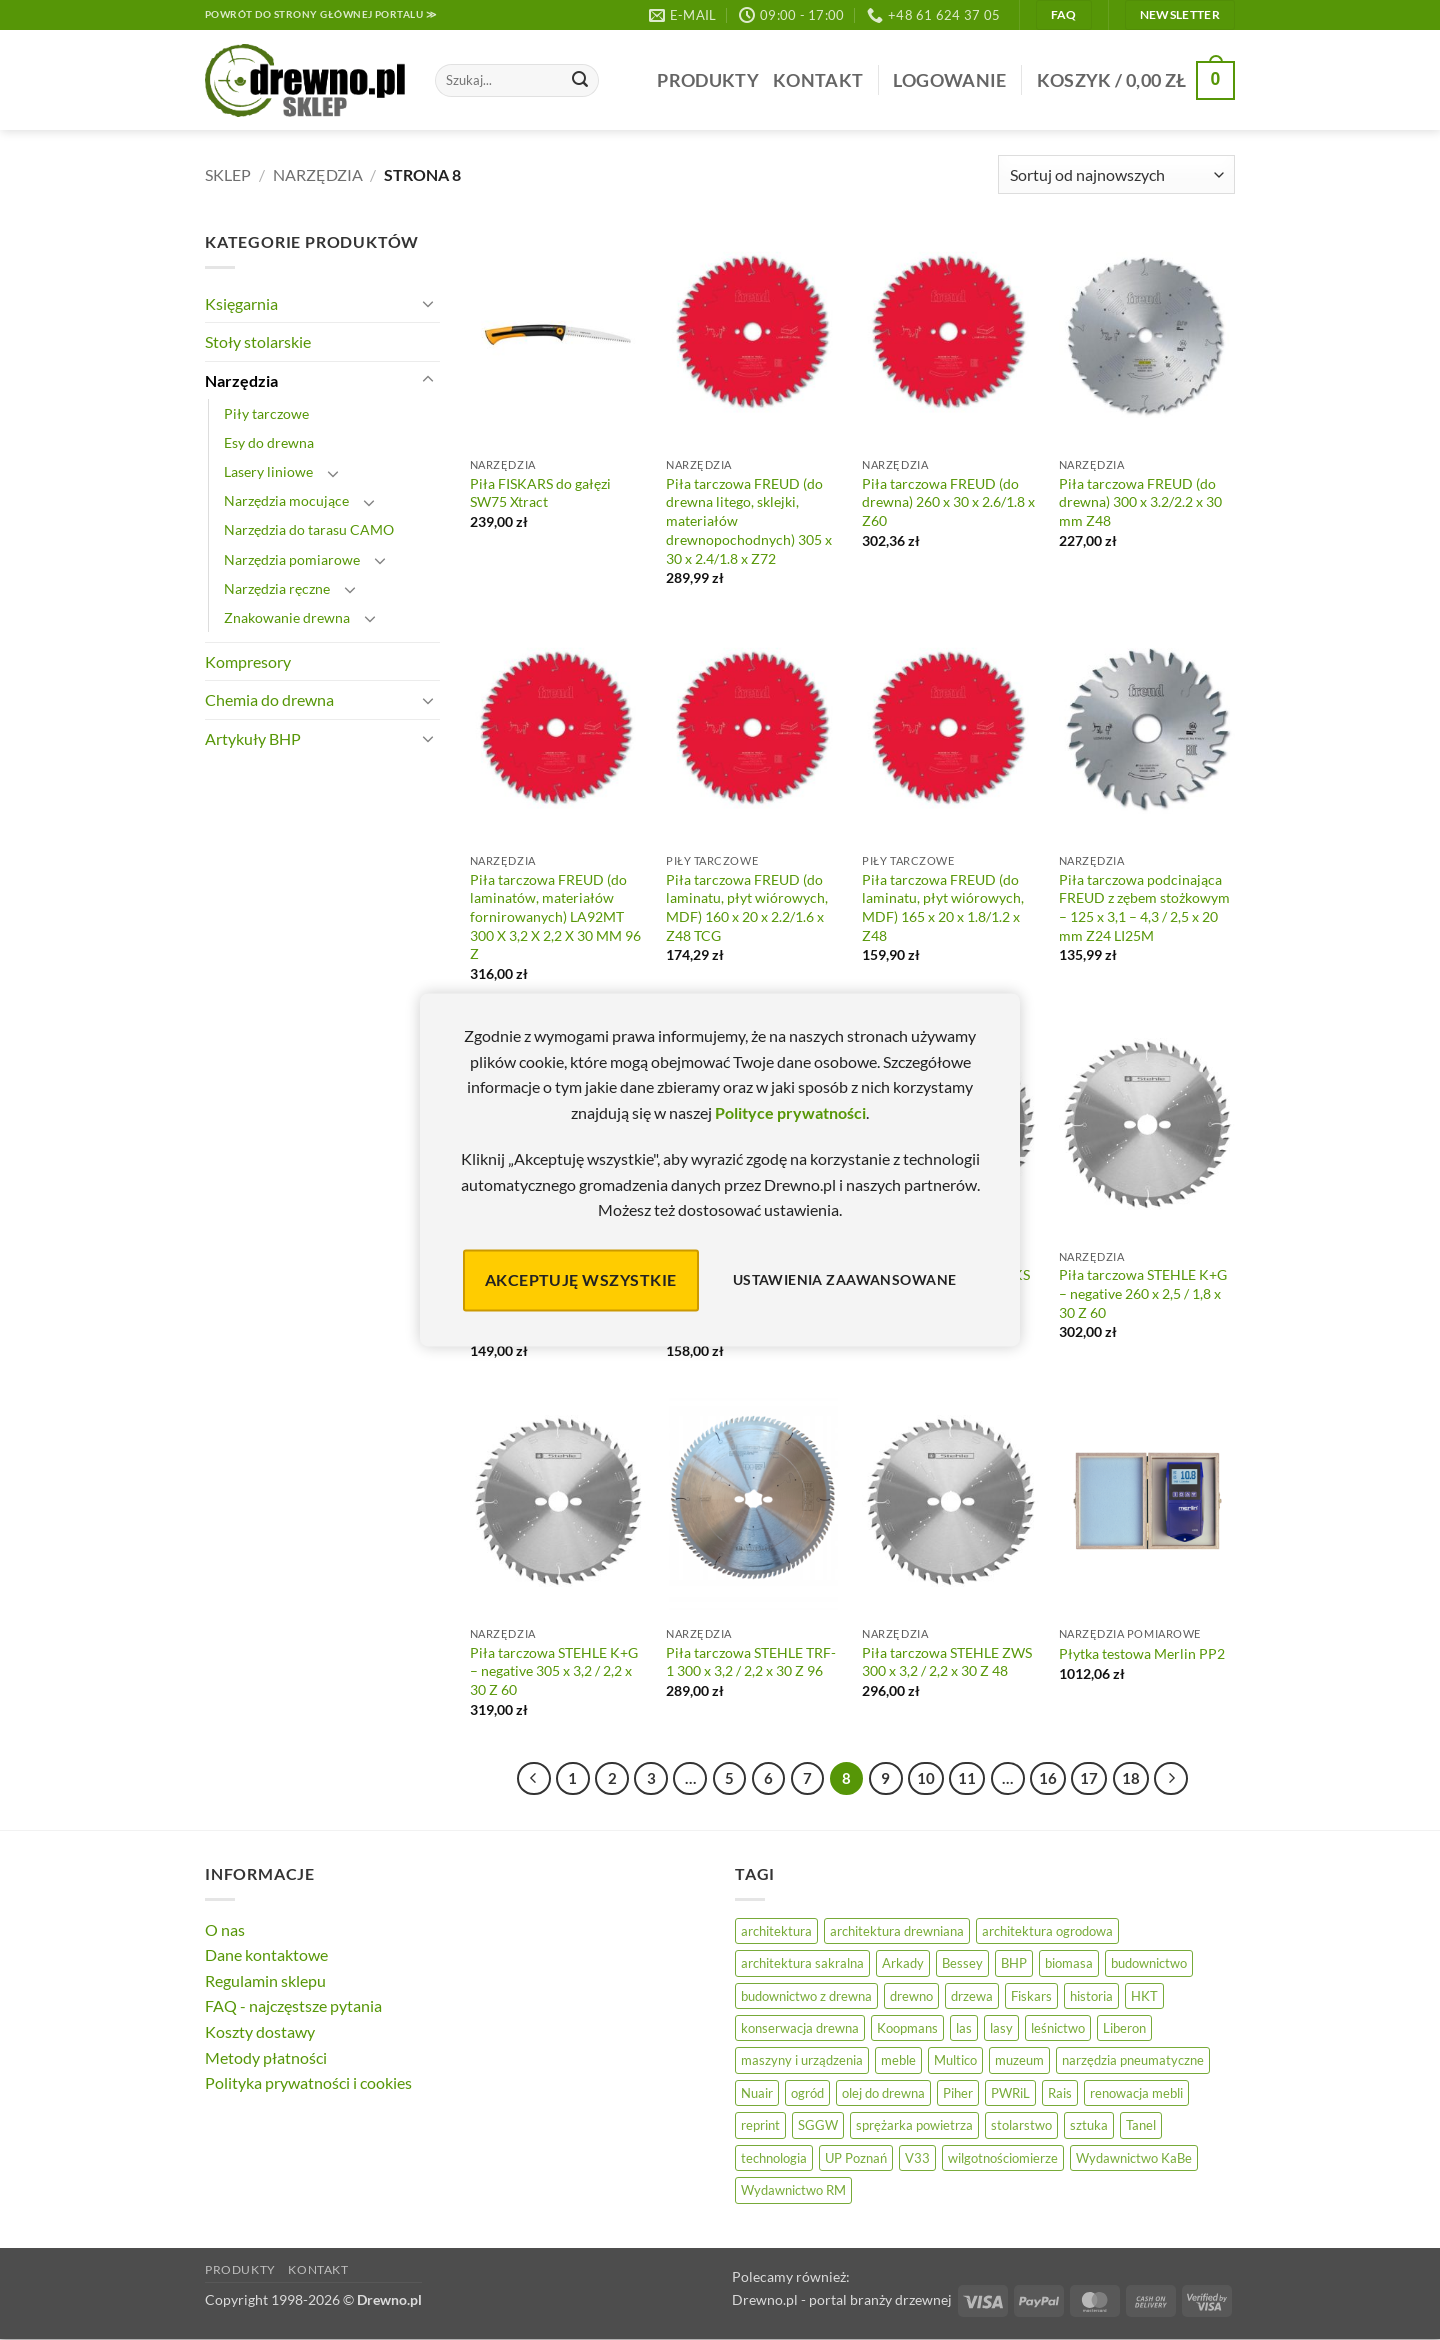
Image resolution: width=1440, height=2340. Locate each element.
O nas (225, 1929)
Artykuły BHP (253, 738)
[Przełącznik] (428, 303)
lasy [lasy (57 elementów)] (1001, 2028)
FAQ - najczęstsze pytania (293, 2005)
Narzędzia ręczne (277, 588)
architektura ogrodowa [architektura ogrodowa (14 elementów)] (1047, 1931)
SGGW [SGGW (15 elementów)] (818, 2125)
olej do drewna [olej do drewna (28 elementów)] (883, 2093)
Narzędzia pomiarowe (292, 559)
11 (967, 1778)
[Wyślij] (580, 81)
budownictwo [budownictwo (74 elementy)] (1149, 1963)
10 (926, 1778)
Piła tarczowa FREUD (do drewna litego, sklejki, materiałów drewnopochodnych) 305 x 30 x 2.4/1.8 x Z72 (749, 521)
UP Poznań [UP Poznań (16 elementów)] (856, 2158)
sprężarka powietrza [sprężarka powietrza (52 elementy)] (914, 2125)
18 (1131, 1778)
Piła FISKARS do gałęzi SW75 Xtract (540, 493)
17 (1089, 1778)
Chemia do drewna (269, 699)
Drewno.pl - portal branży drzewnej (842, 2299)
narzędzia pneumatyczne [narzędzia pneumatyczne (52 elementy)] (1133, 2060)
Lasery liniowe (268, 471)
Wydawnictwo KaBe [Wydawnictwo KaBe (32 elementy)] (1134, 2158)
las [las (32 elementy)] (964, 2028)
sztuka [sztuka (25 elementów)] (1089, 2125)
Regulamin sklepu (265, 1980)
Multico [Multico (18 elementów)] (955, 2060)
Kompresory (248, 661)
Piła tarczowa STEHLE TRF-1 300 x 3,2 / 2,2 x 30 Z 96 (751, 1662)
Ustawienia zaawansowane (845, 1280)
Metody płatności (266, 2057)
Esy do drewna (269, 442)
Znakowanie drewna (287, 617)
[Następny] (1171, 1779)
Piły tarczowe (266, 413)
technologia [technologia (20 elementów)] (774, 2158)
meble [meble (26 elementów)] (898, 2060)
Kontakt (818, 80)
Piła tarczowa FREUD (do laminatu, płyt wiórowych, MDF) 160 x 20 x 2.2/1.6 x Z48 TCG (747, 907)
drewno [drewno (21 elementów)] (911, 1996)
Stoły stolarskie (258, 341)
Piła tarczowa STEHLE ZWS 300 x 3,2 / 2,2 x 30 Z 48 (947, 1662)
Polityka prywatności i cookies (308, 2082)
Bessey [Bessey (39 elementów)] (962, 1963)
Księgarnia (241, 303)
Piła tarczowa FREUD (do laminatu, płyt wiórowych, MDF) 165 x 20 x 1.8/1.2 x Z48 (943, 907)
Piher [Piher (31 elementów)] (958, 2093)
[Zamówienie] (1116, 174)
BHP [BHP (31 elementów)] (1014, 1963)
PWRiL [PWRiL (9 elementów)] (1010, 2093)
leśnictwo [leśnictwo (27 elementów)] (1058, 2028)
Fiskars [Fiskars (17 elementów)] (1031, 1996)
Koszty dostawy (260, 2031)
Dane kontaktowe (266, 1954)
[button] (949, 80)
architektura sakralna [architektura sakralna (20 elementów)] (802, 1963)
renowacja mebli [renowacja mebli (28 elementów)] (1136, 2093)
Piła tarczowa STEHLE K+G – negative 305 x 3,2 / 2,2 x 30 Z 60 (554, 1671)
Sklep (228, 174)
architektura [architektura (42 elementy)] (776, 1931)
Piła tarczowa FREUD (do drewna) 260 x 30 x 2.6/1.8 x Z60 (948, 502)
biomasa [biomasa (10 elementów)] (1069, 1963)
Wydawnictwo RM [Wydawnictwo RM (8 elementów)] (793, 2190)
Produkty (708, 80)
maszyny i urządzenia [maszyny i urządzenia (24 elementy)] (802, 2060)
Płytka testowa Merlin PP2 (1142, 1653)
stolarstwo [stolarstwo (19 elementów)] (1021, 2125)
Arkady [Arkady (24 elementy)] (903, 1963)
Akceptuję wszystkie (581, 1279)
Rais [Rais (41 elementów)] (1060, 2093)
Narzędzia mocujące (286, 500)
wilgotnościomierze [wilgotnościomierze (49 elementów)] (1003, 2158)
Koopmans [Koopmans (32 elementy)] (907, 2028)
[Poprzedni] (534, 1779)
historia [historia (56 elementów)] (1091, 1996)
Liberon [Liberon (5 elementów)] (1124, 2028)
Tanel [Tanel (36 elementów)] (1141, 2125)
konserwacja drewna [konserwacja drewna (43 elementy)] (800, 2028)
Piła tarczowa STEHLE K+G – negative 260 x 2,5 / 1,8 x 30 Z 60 (1143, 1293)
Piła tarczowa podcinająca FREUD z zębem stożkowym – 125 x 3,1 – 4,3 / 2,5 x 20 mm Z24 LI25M (1144, 907)
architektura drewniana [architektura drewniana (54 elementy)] (897, 1931)
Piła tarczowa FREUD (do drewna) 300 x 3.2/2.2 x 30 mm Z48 (1140, 502)
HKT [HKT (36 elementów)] (1144, 1996)
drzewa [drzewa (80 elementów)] (972, 1996)
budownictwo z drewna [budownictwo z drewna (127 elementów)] (806, 1996)
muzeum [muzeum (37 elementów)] (1019, 2060)
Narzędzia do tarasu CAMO (309, 529)
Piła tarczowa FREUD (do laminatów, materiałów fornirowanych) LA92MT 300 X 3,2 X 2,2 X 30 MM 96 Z (555, 917)
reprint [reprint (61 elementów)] (760, 2125)
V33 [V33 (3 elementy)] (917, 2158)
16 (1048, 1778)
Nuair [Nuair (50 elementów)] (757, 2093)
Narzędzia (318, 174)
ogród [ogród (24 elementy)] (807, 2093)
